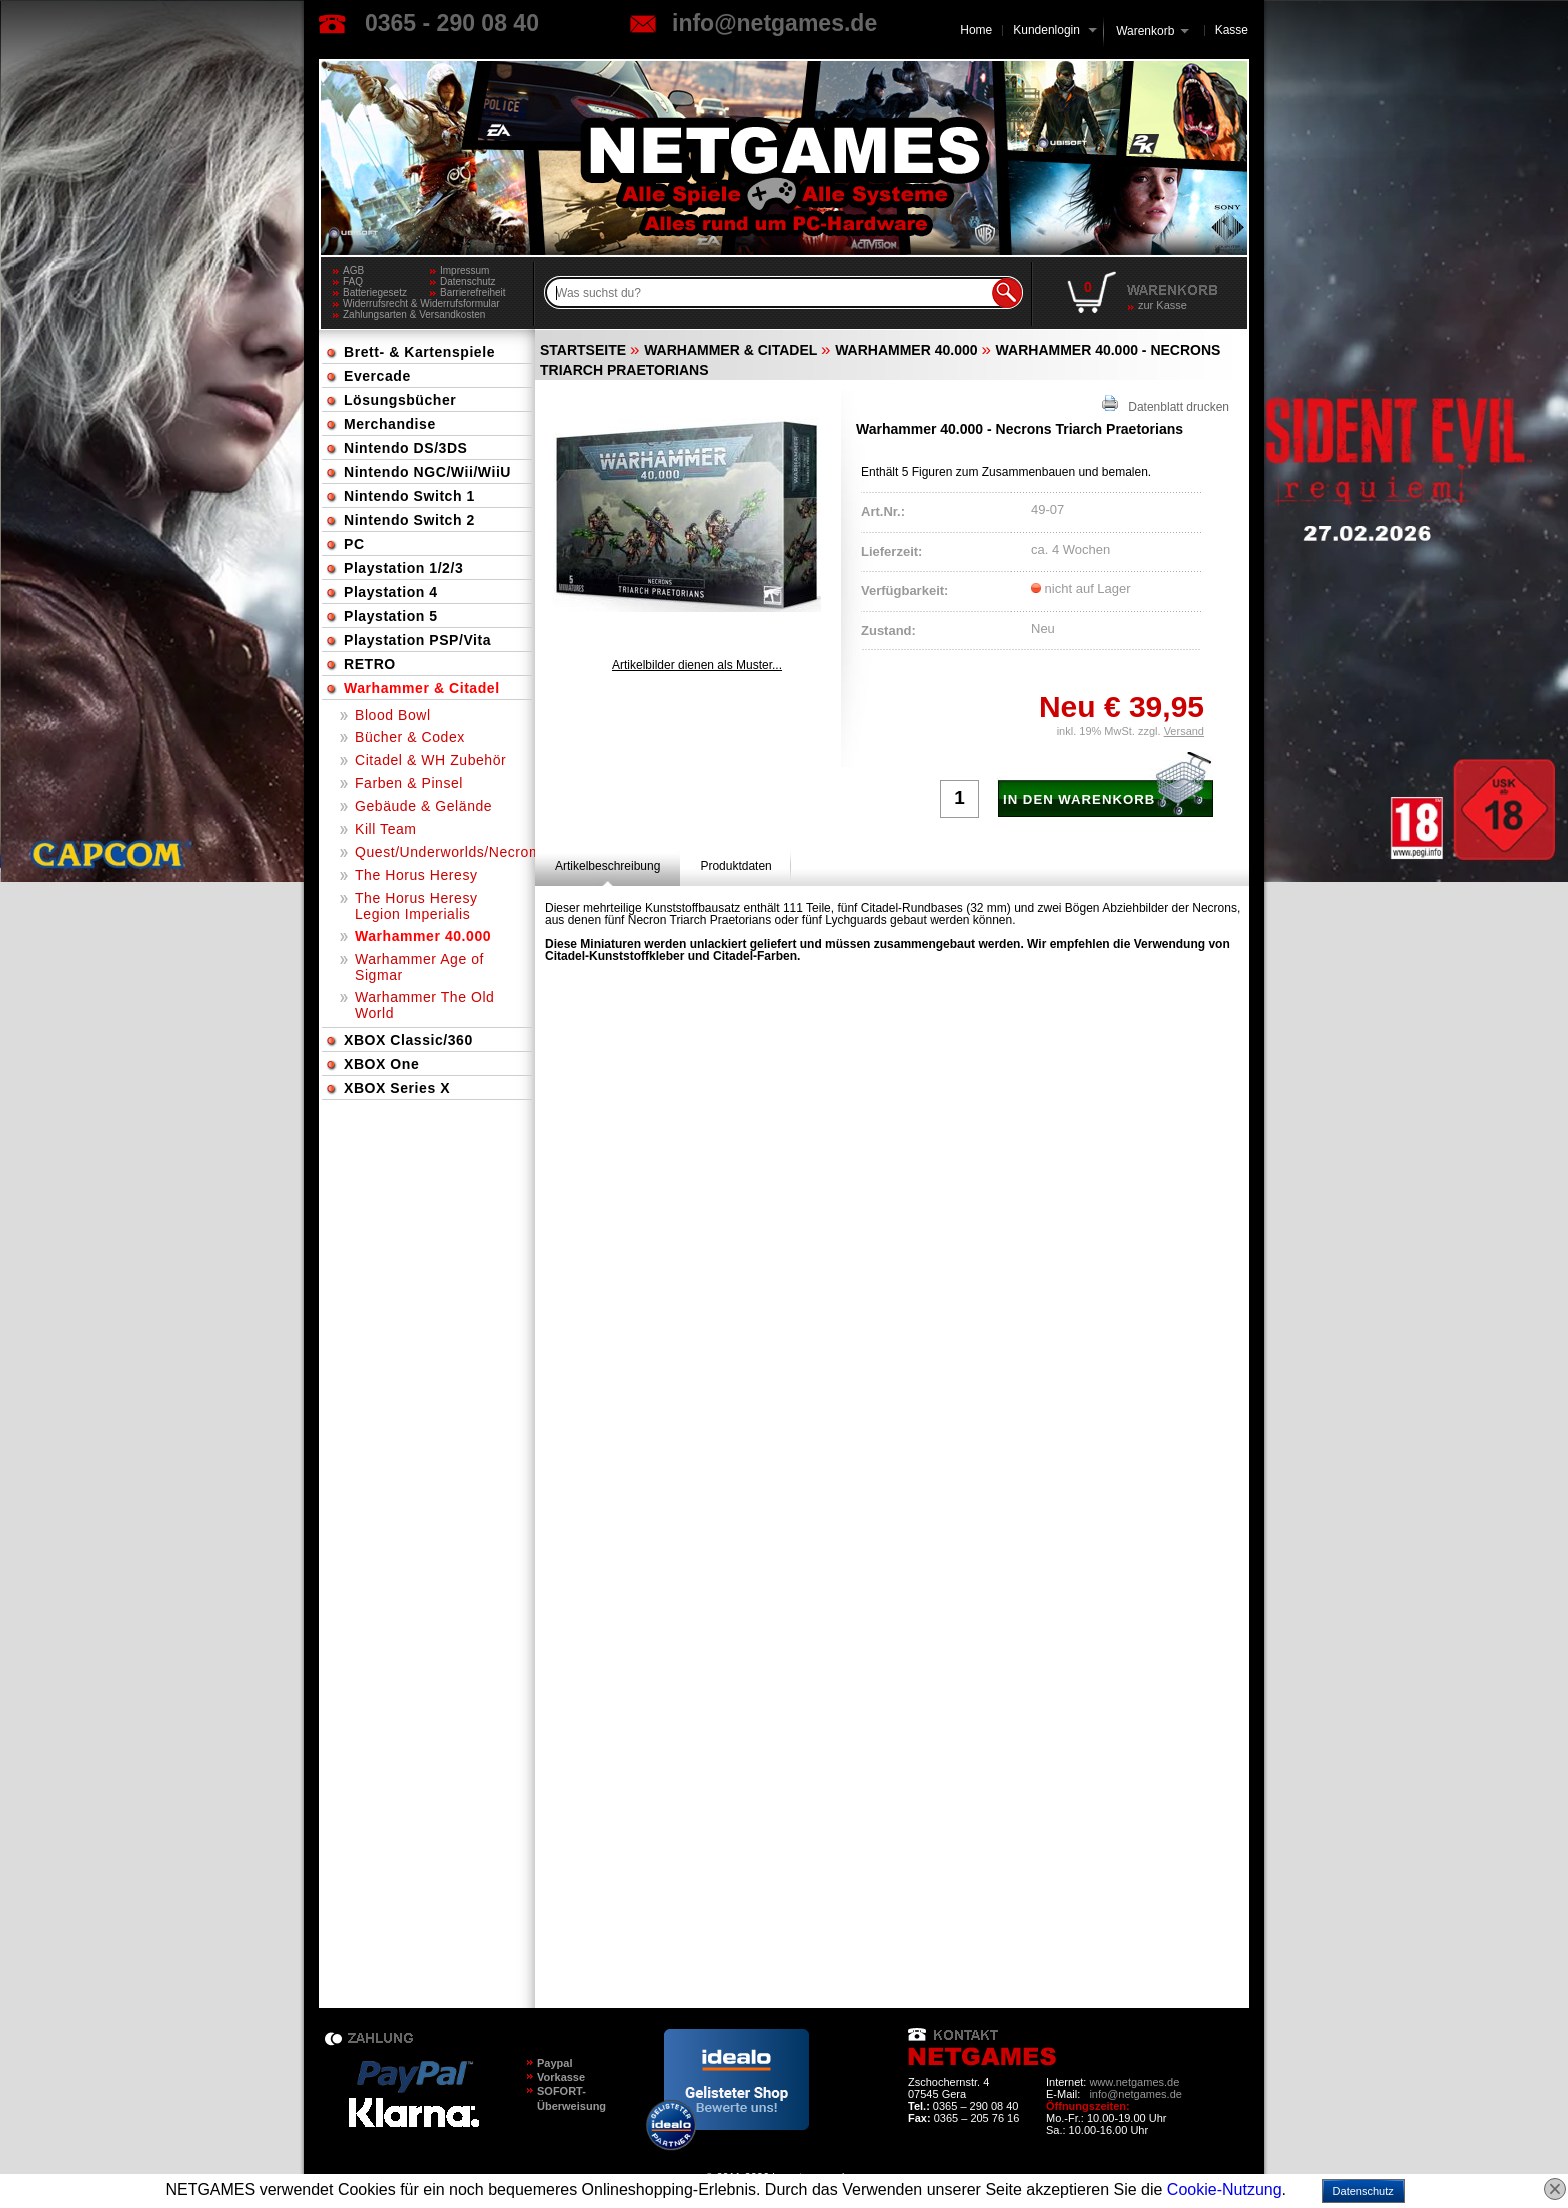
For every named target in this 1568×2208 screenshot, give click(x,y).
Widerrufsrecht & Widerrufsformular (421, 303)
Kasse (1231, 30)
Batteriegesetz (375, 292)
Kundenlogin (1054, 30)
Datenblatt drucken (1165, 404)
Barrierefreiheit (473, 292)
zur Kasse (1162, 305)
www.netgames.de (1134, 2082)
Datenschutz (468, 281)
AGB (353, 270)
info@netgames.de (774, 23)
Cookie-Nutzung (1224, 2189)
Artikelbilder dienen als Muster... (697, 665)
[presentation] (607, 866)
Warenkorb (1145, 29)
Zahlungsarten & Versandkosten (414, 314)
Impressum (464, 270)
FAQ (353, 281)
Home (976, 30)
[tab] (607, 866)
